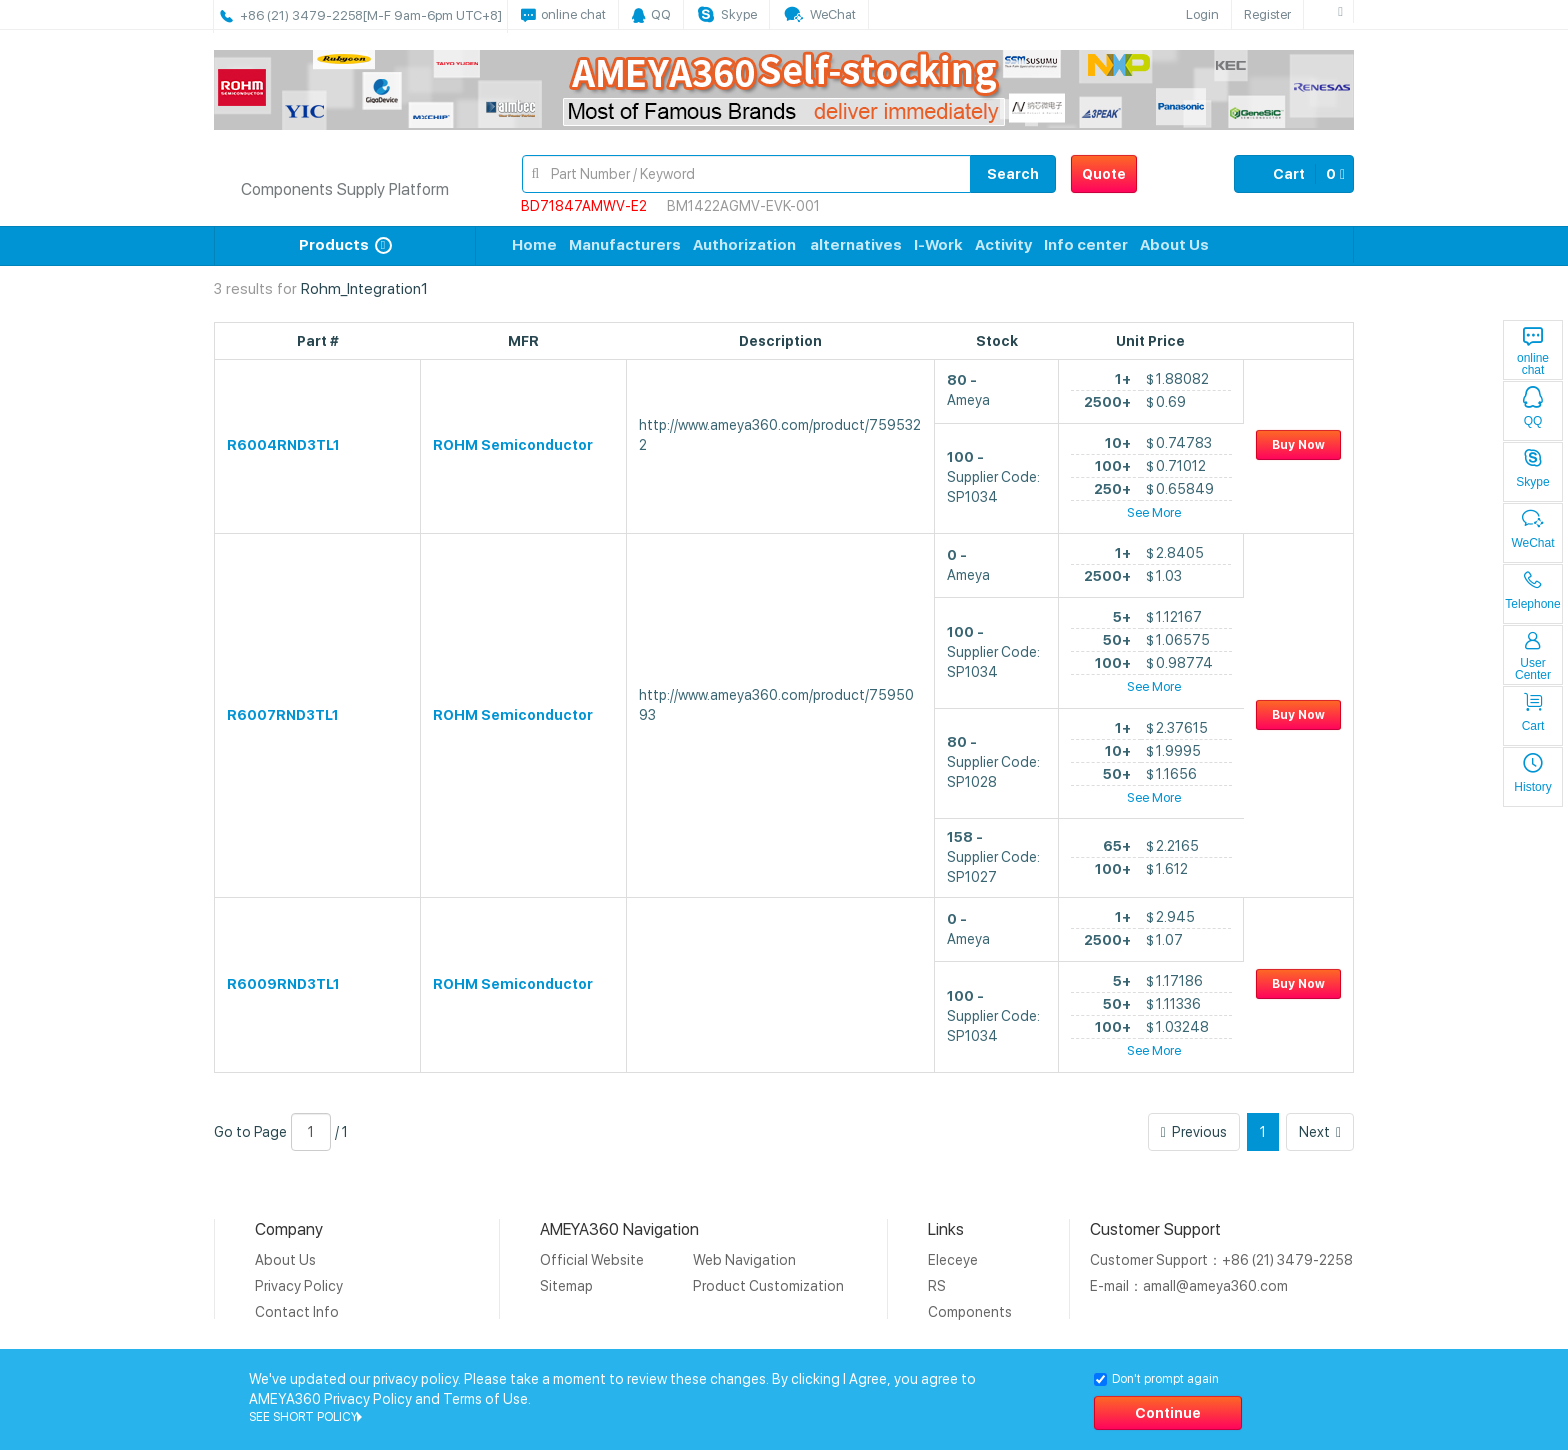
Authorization (744, 245)
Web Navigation (744, 1260)
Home (534, 245)
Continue (1168, 1413)
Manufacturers (625, 245)
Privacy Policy (299, 1286)
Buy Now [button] (1298, 445)
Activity (1003, 245)
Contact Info (297, 1312)
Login (1202, 14)
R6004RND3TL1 (283, 445)
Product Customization (768, 1286)
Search (1013, 174)
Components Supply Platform (345, 189)
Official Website (592, 1260)
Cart (1294, 174)
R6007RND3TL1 (283, 715)
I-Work (938, 245)
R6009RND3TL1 (283, 984)
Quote (1104, 174)
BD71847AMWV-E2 (584, 206)
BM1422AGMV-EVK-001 (743, 206)
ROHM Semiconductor (513, 445)
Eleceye (953, 1260)
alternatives (856, 245)
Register (1267, 14)
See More (1154, 512)
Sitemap (566, 1286)
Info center (1086, 245)
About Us (1174, 245)
